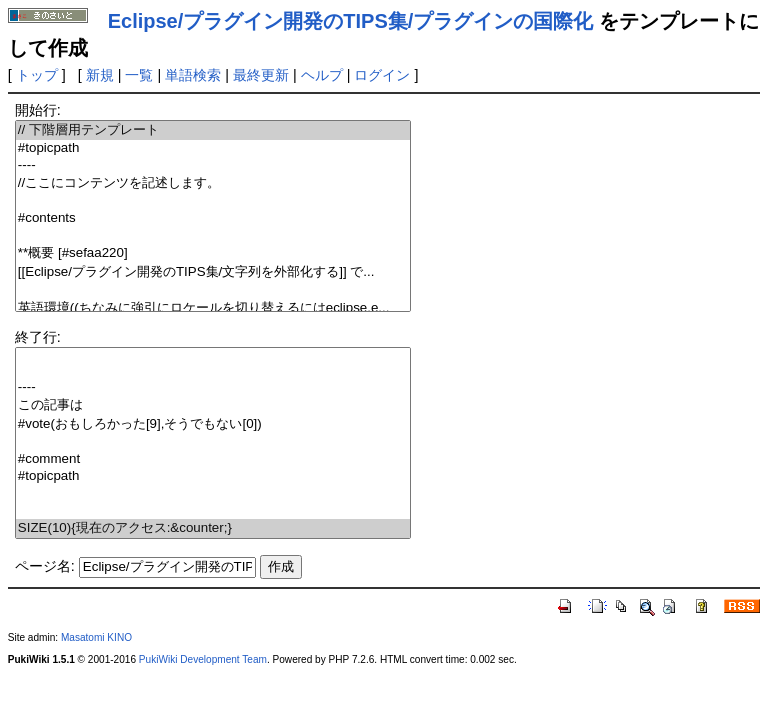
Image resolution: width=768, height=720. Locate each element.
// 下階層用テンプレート (213, 130)
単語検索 (193, 75)
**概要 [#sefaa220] (213, 253)
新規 (100, 75)
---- (213, 165)
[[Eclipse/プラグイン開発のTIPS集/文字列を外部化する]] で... (213, 272)
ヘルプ (322, 75)
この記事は (213, 405)
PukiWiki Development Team (203, 659)
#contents (213, 218)
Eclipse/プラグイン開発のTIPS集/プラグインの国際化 (351, 21)
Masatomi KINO (96, 637)
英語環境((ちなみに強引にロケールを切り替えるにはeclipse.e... (213, 308)
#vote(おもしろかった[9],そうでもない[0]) (213, 424)
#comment (213, 459)
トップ (37, 75)
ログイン (382, 75)
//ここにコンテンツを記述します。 (213, 183)
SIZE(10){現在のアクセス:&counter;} (213, 528)
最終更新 (261, 75)
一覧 (139, 75)
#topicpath (213, 148)
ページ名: (45, 566)
